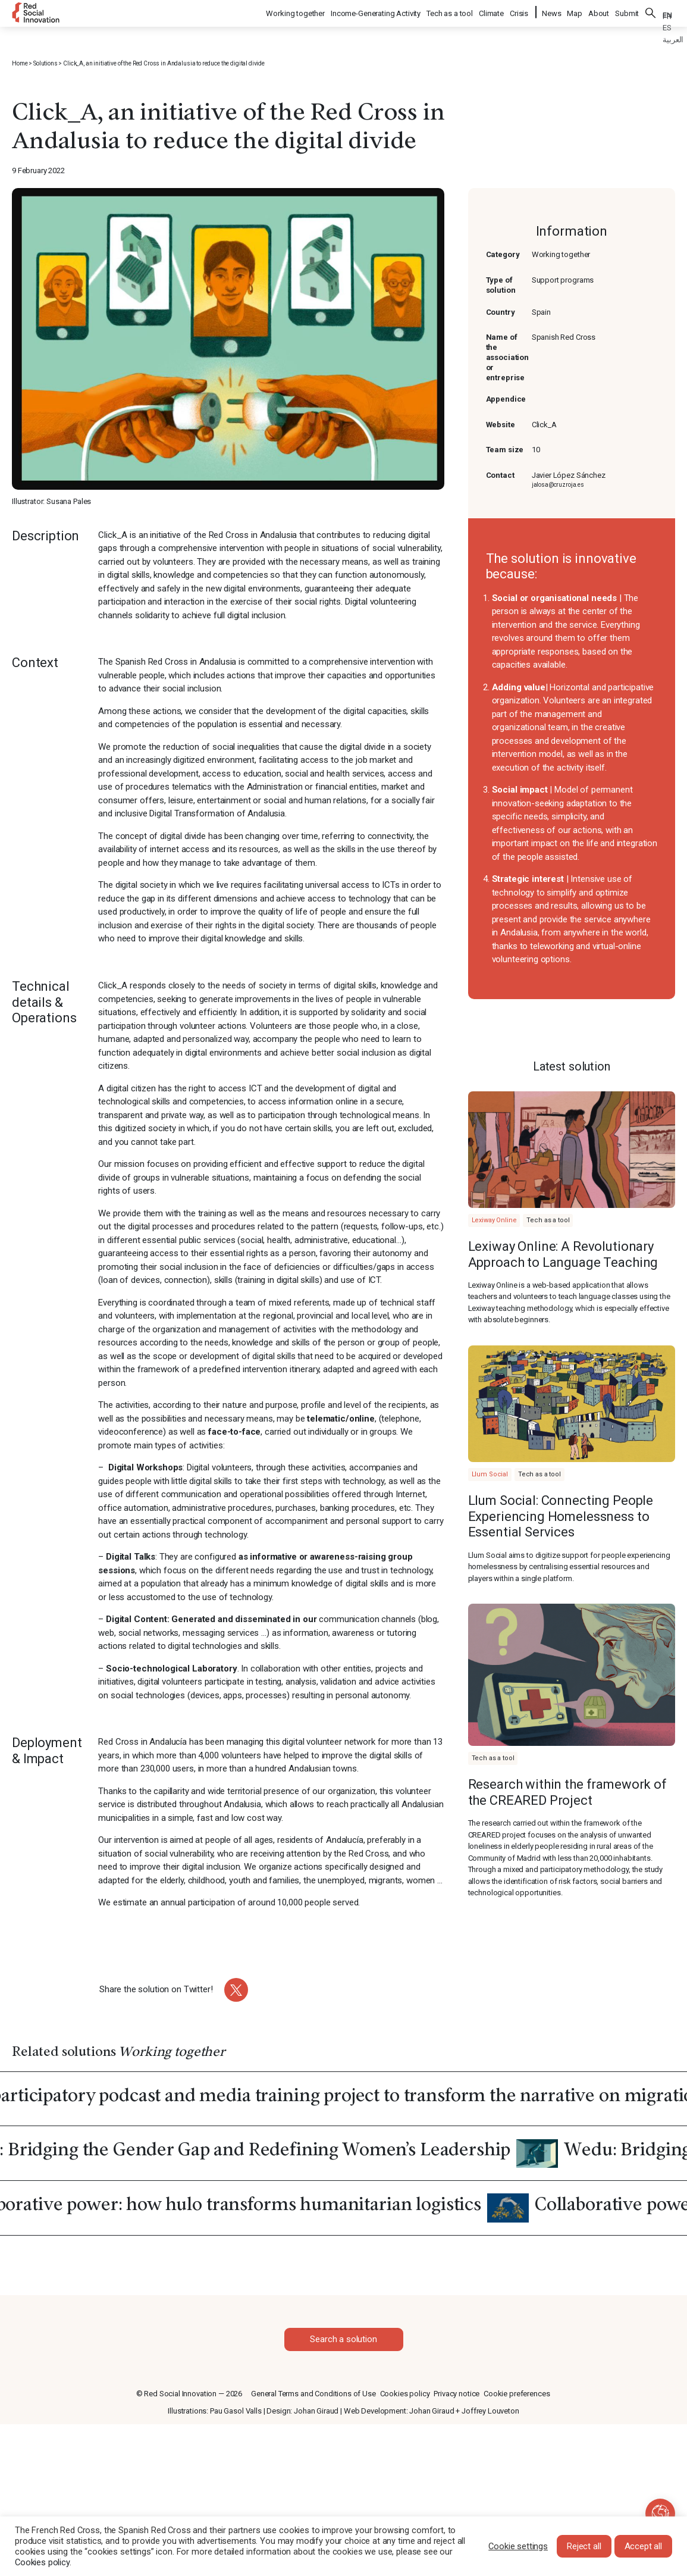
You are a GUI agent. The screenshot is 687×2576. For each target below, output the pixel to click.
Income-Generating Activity (376, 12)
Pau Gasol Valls (236, 2410)
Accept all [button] (644, 2546)
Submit (627, 12)
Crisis (519, 12)
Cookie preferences (517, 2393)
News (551, 12)
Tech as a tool (450, 12)
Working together (295, 12)
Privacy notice (456, 2393)
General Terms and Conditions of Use (313, 2393)
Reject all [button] (584, 2546)
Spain (541, 312)
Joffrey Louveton (490, 2410)
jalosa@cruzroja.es (558, 484)
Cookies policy (405, 2393)
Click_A (544, 424)
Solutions (45, 63)
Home (19, 63)
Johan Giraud (316, 2410)
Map (574, 12)
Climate (491, 12)
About (598, 12)
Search (651, 12)
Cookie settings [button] (518, 2546)
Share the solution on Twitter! (156, 1989)
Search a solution (343, 2339)
